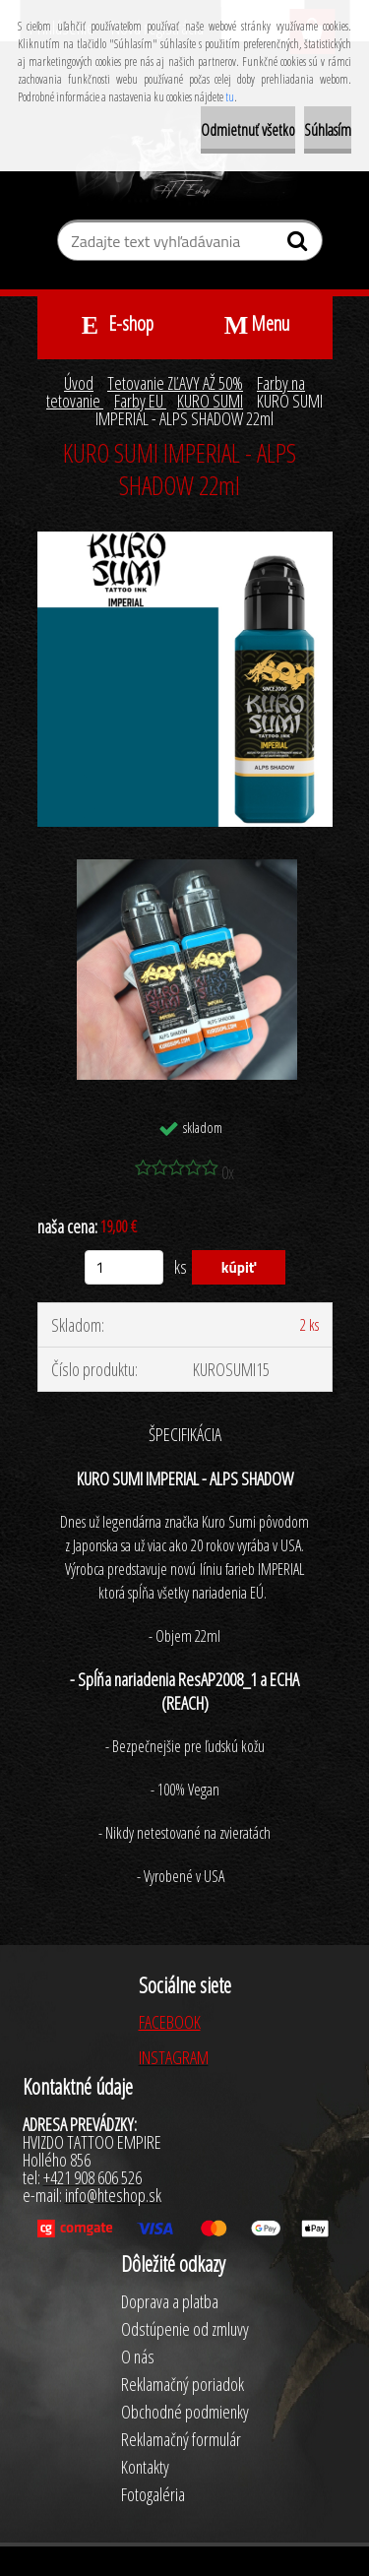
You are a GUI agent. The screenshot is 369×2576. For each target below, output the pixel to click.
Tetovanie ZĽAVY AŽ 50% (175, 383)
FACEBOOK (170, 2022)
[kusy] (124, 1267)
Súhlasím (327, 130)
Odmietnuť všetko (248, 130)
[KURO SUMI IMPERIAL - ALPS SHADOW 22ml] (185, 540)
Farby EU (140, 400)
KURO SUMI (210, 400)
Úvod (78, 383)
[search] (299, 245)
